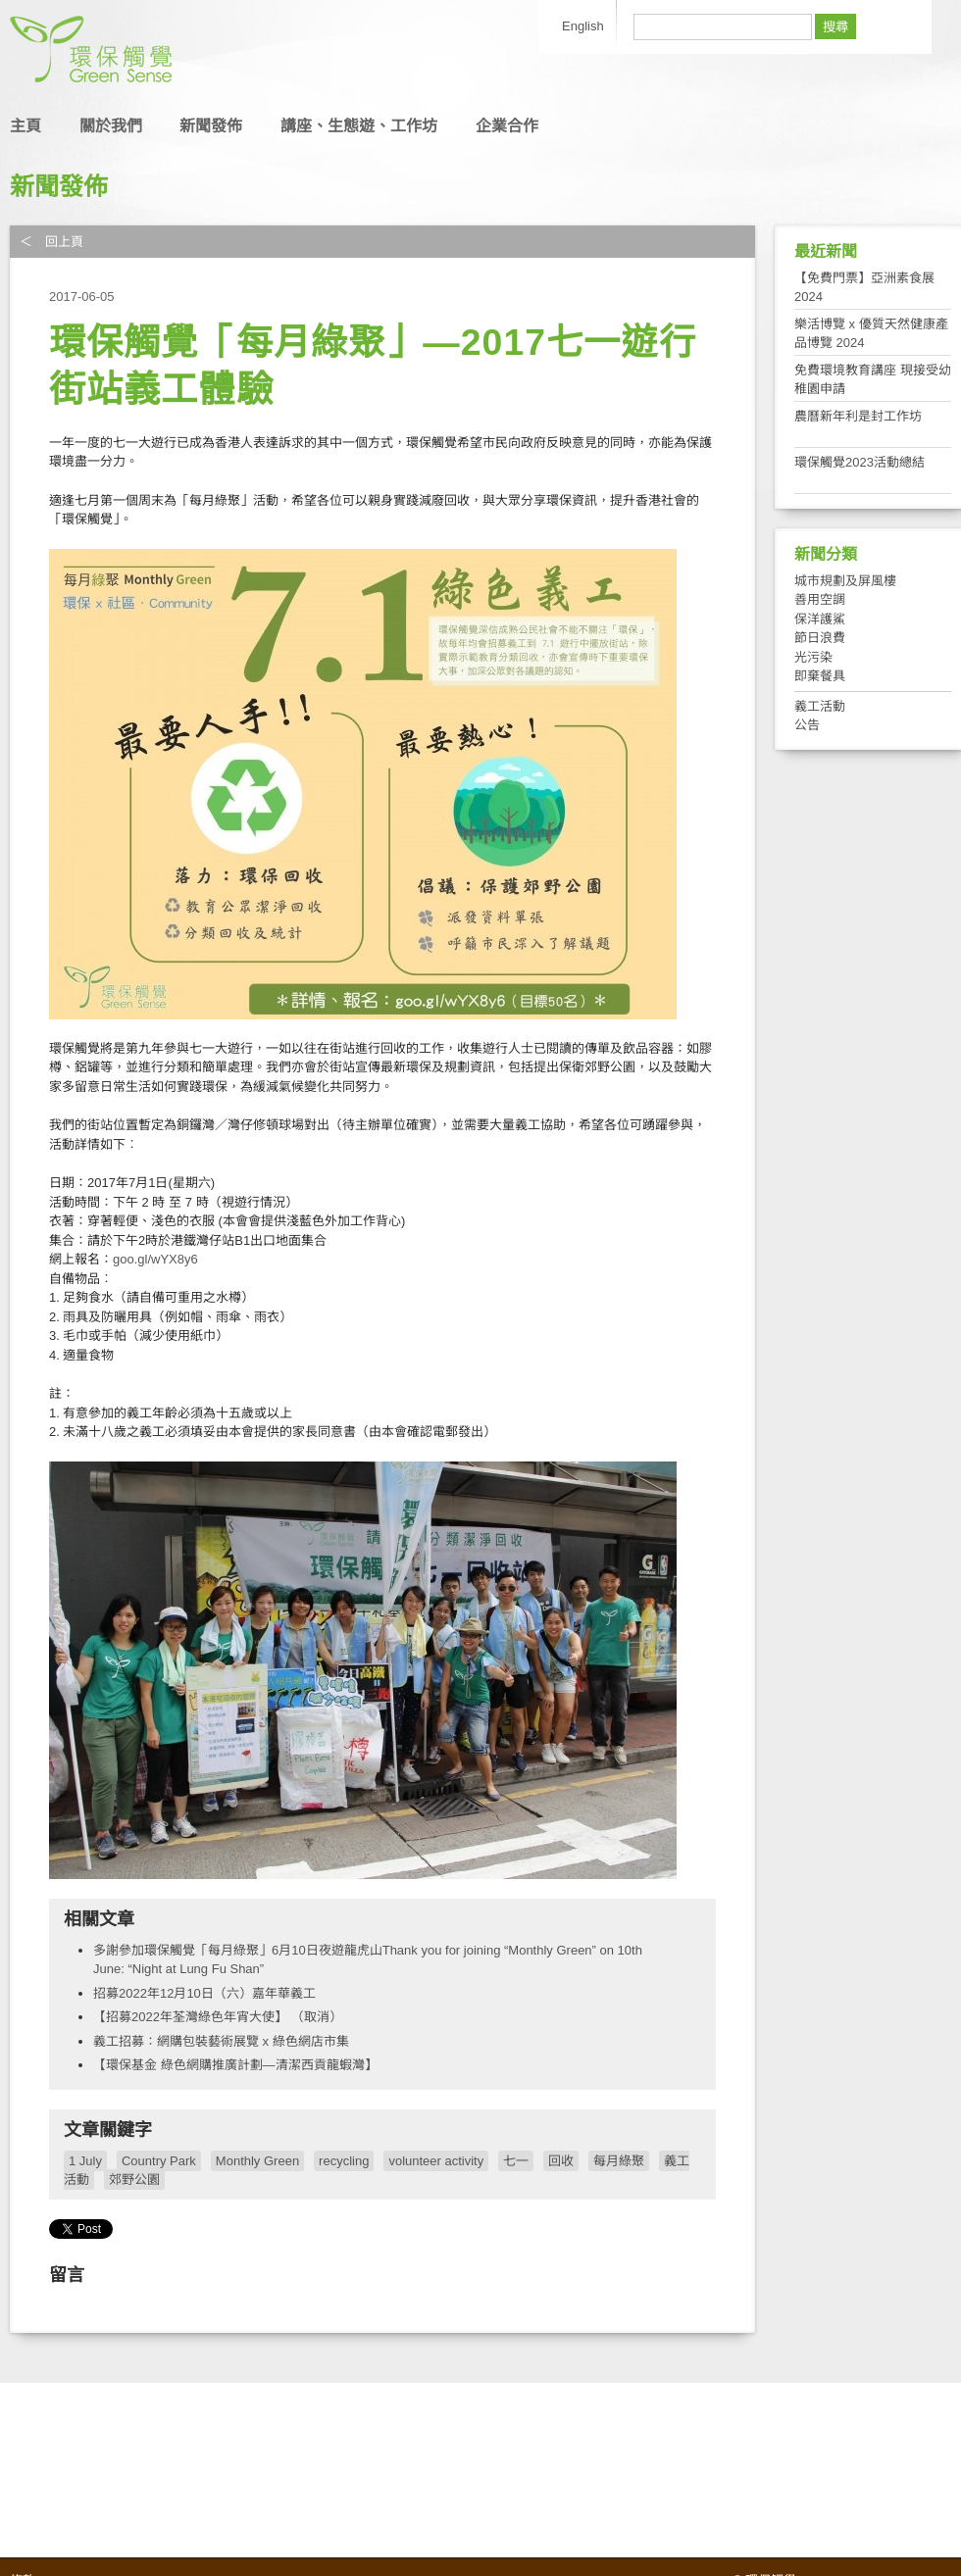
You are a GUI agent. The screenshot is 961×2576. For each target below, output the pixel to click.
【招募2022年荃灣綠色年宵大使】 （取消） (217, 2016)
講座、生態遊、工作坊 (358, 126)
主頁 (25, 126)
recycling (344, 2161)
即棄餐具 (819, 676)
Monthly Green (257, 2161)
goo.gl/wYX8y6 (155, 1259)
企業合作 (507, 126)
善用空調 (819, 599)
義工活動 (819, 706)
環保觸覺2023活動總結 (859, 462)
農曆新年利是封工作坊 (858, 416)
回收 (561, 2161)
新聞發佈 (210, 126)
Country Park (159, 2161)
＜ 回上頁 (51, 241)
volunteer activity (435, 2161)
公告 (807, 725)
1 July (85, 2161)
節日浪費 (819, 637)
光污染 (813, 657)
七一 (516, 2161)
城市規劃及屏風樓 (845, 580)
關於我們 (110, 126)
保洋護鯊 (819, 619)
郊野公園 (134, 2179)
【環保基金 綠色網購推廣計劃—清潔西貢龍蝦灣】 (235, 2064)
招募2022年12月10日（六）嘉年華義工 (204, 1993)
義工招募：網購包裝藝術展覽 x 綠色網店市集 (221, 2041)
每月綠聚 (618, 2161)
